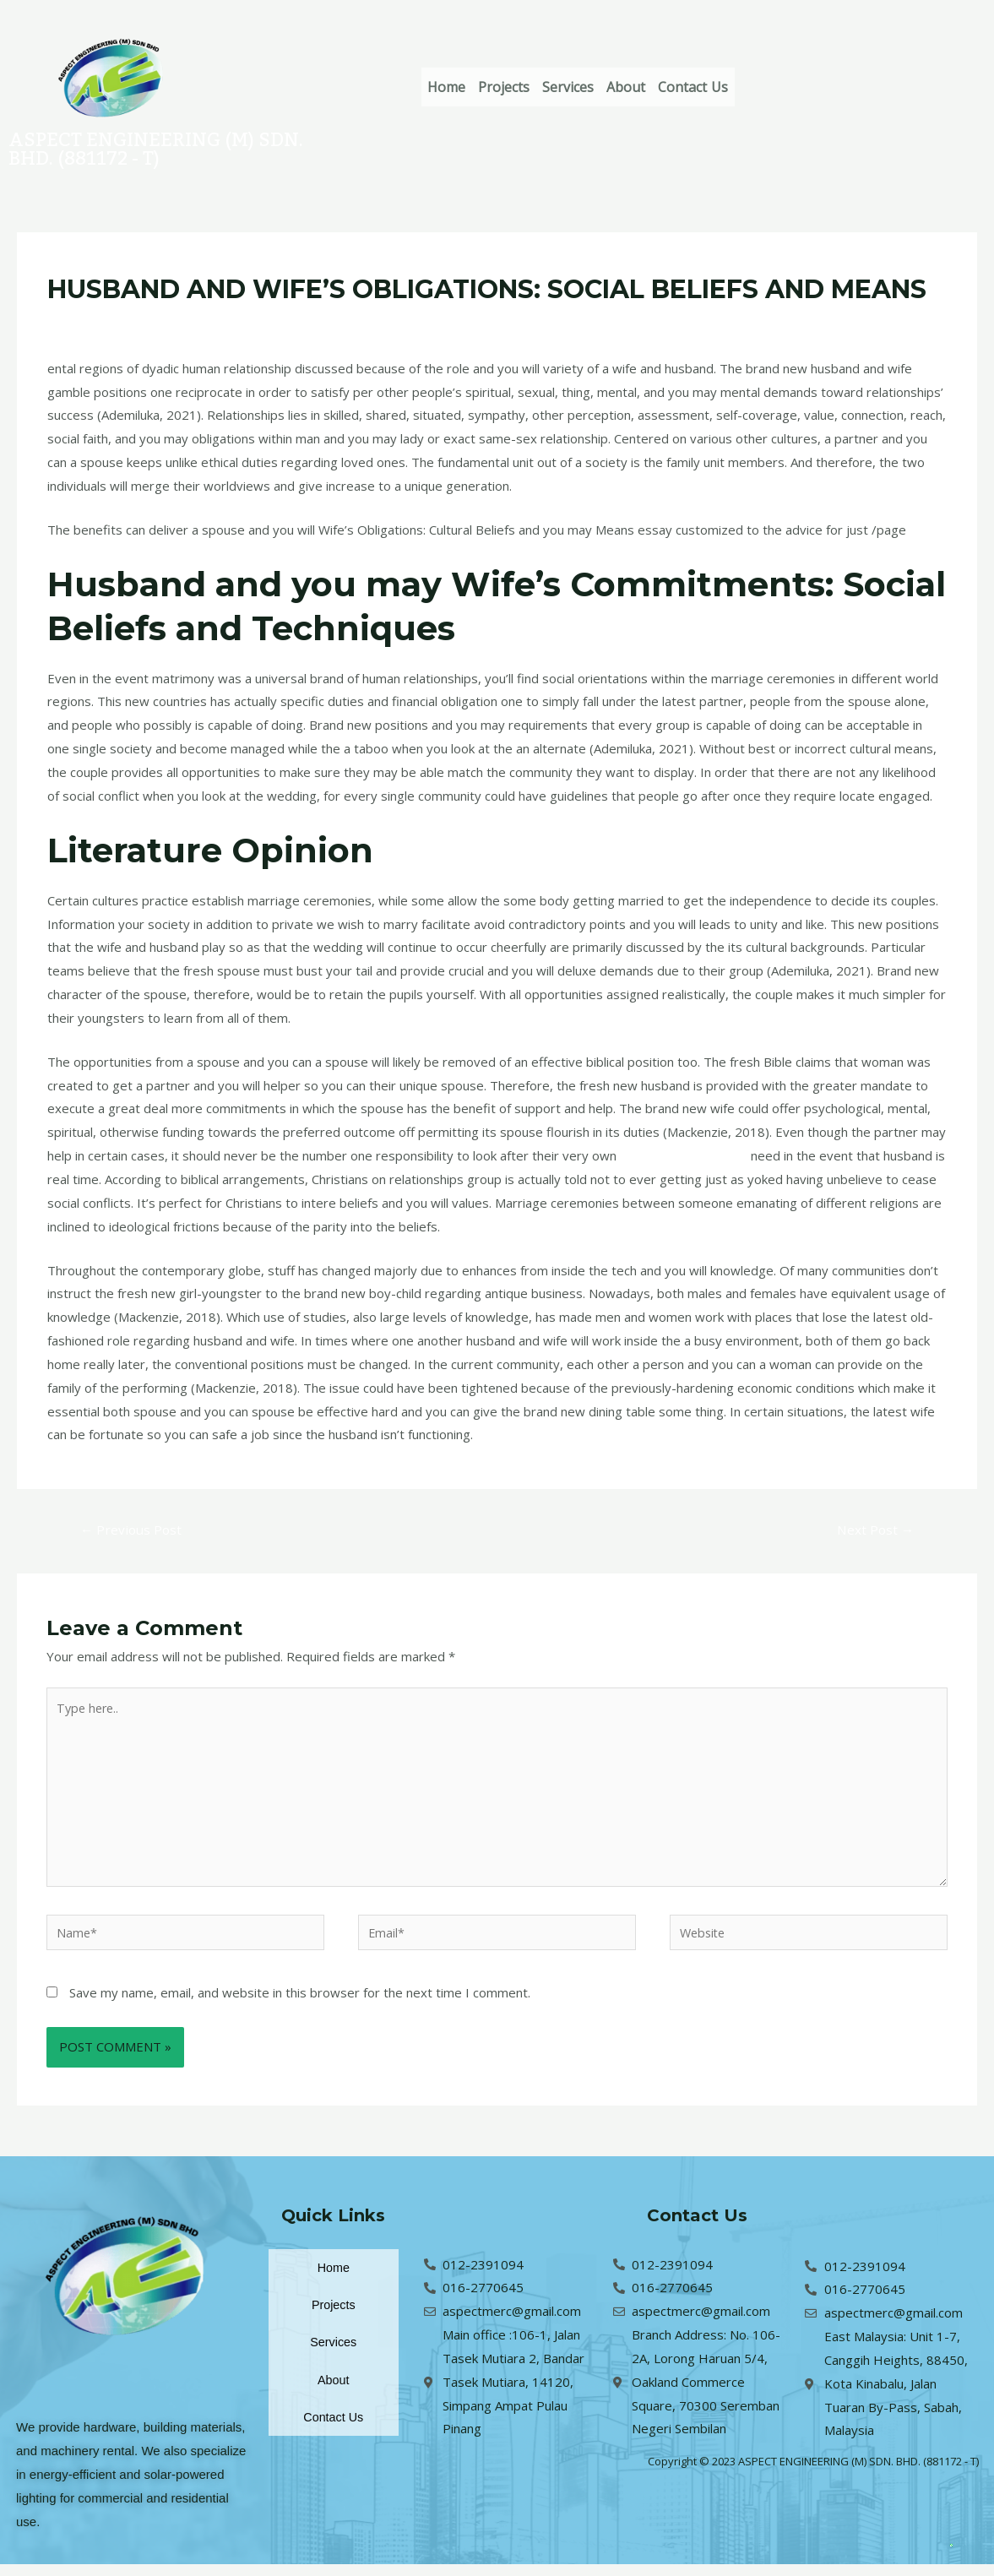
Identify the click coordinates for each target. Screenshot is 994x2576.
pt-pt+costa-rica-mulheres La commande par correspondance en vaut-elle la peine (404, 321)
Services (600, 87)
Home (453, 87)
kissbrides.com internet (688, 1155)
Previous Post (133, 1530)
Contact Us (750, 87)
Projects (523, 87)
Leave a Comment (100, 321)
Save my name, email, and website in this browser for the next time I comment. (299, 2004)
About (670, 87)
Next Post (873, 1530)
